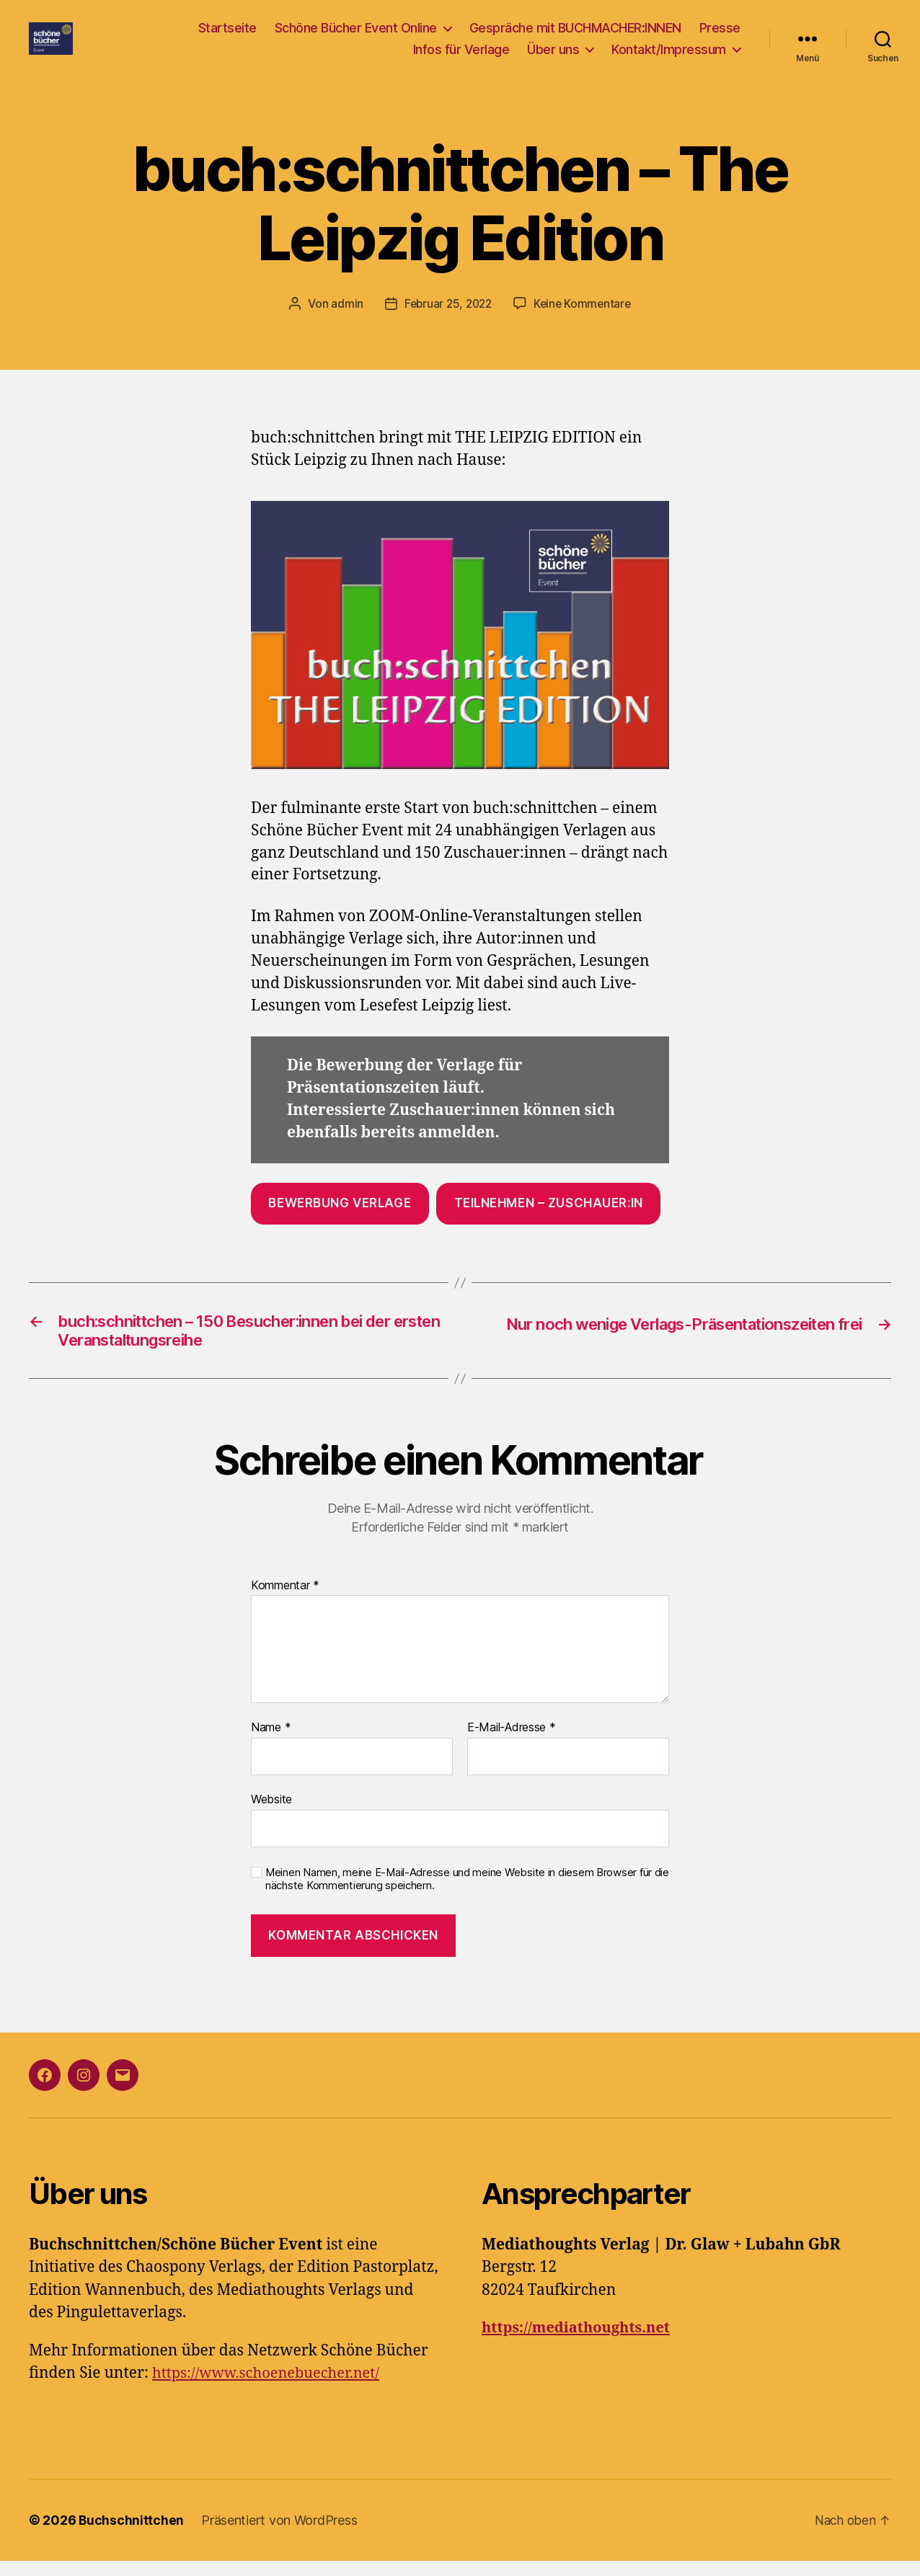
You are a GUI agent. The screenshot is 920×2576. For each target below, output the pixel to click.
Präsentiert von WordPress (280, 2535)
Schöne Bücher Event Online (356, 33)
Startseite (227, 33)
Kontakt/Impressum (668, 54)
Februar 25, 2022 (447, 314)
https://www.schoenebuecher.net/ (271, 2388)
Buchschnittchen (132, 2535)
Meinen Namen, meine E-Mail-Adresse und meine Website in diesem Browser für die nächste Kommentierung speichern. (467, 1894)
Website (271, 1814)
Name (271, 1742)
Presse (719, 33)
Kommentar (285, 1600)
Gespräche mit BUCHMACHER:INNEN (575, 33)
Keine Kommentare (584, 314)
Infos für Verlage (461, 54)
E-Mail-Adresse (511, 1742)
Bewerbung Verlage (339, 1214)
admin (343, 314)
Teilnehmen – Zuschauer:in (548, 1214)
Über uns (553, 54)
